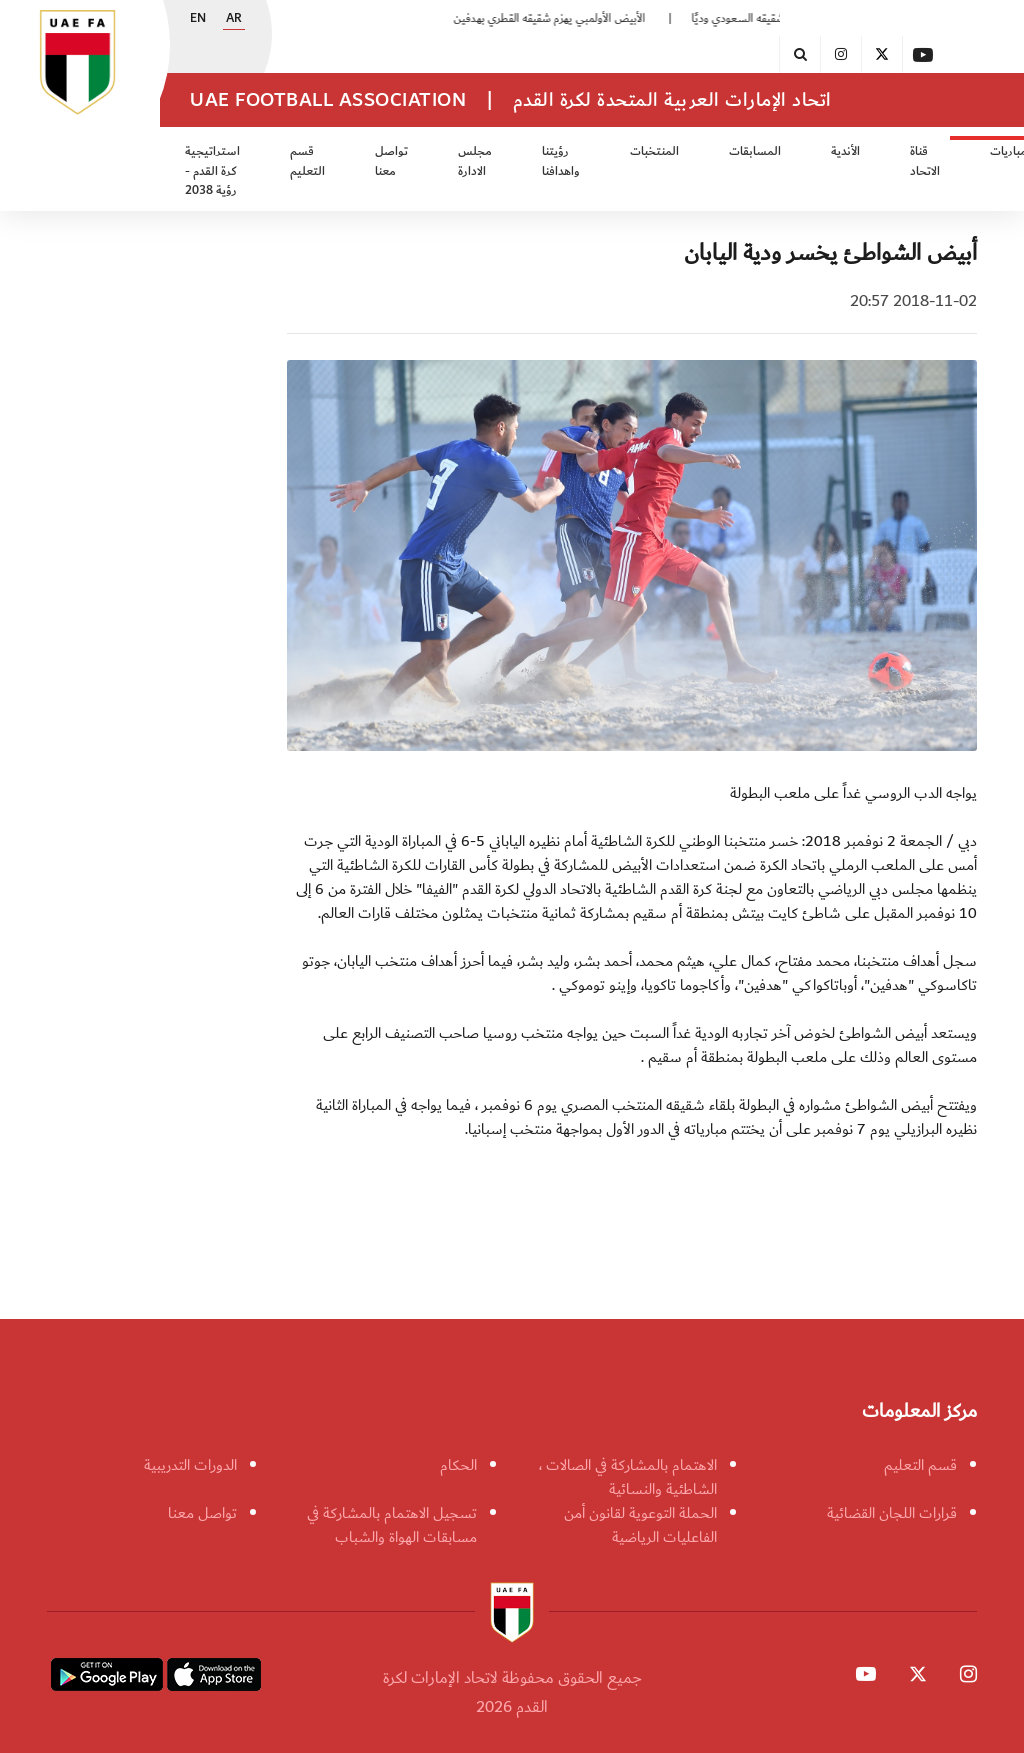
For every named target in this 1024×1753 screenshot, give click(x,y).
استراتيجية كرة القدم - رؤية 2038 (212, 171)
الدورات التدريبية (190, 1465)
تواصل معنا (391, 161)
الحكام (458, 1465)
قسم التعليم (307, 161)
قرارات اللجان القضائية (892, 1513)
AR (234, 19)
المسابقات (755, 151)
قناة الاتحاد (925, 161)
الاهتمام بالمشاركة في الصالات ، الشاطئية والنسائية (628, 1477)
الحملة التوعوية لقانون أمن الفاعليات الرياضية (640, 1525)
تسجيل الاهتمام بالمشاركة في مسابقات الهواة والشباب (392, 1525)
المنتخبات (654, 151)
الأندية (845, 151)
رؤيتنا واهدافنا (561, 161)
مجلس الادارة (475, 161)
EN (198, 19)
